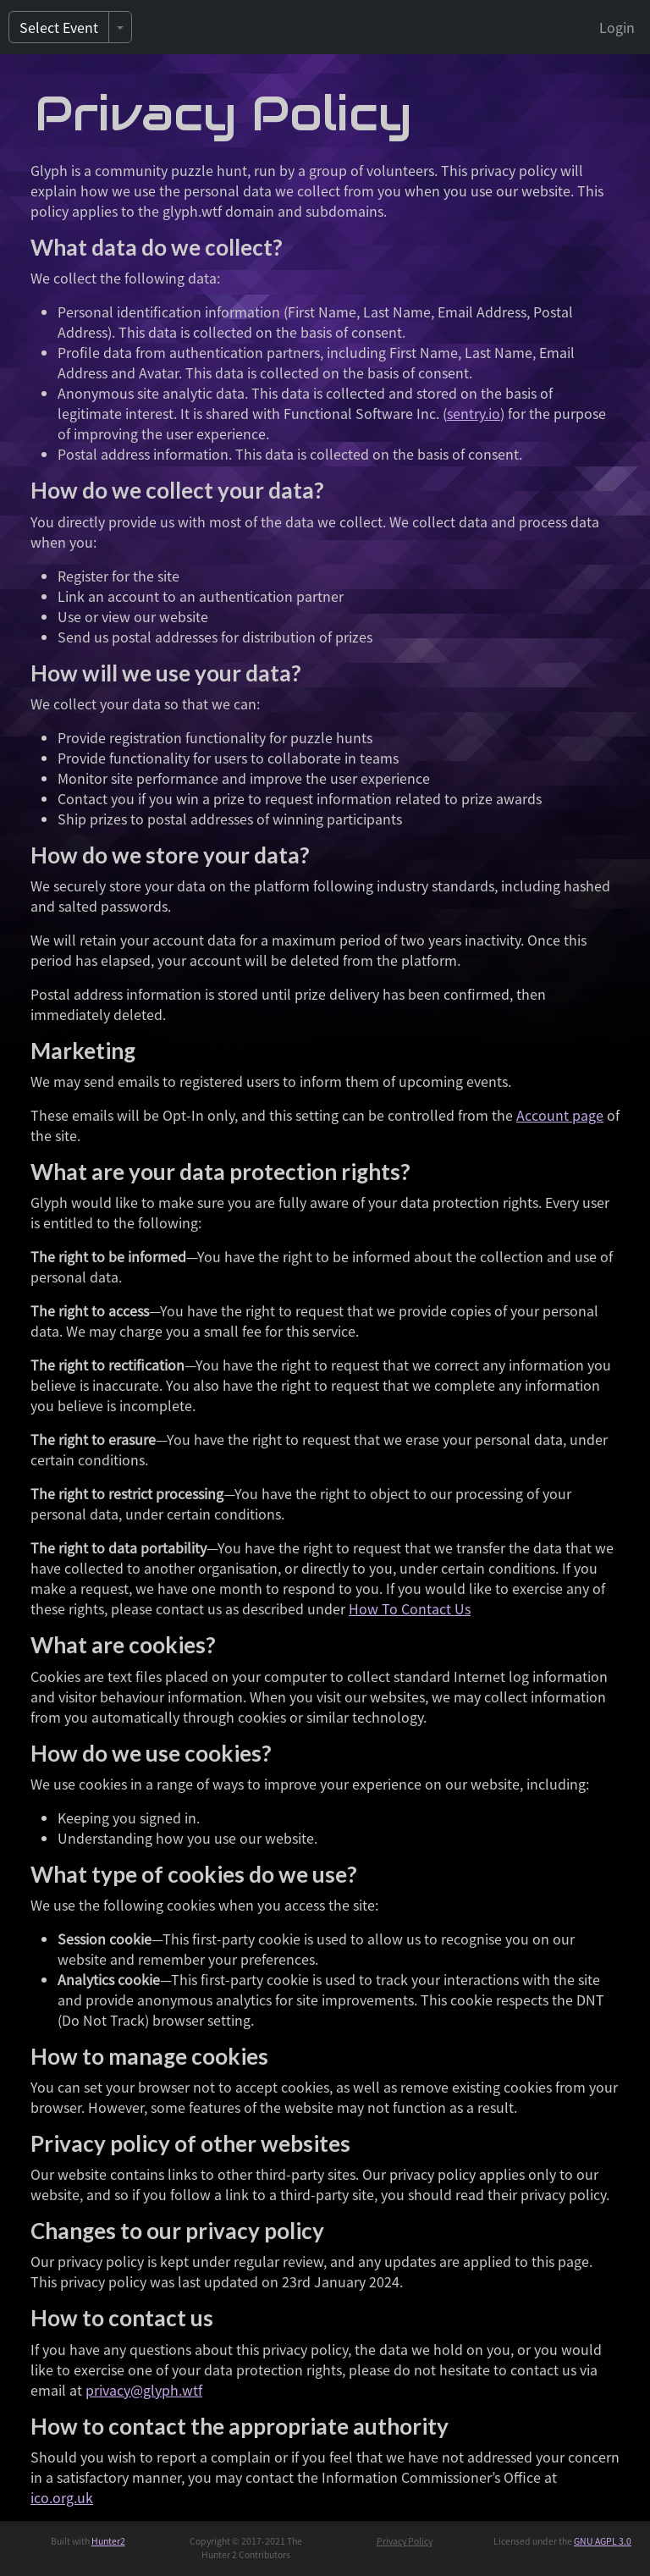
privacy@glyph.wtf (143, 2390)
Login (617, 27)
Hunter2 (108, 2541)
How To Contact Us (410, 1608)
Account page (559, 1115)
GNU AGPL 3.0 (602, 2541)
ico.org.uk (61, 2497)
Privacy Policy (404, 2541)
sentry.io (473, 413)
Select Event (58, 27)
